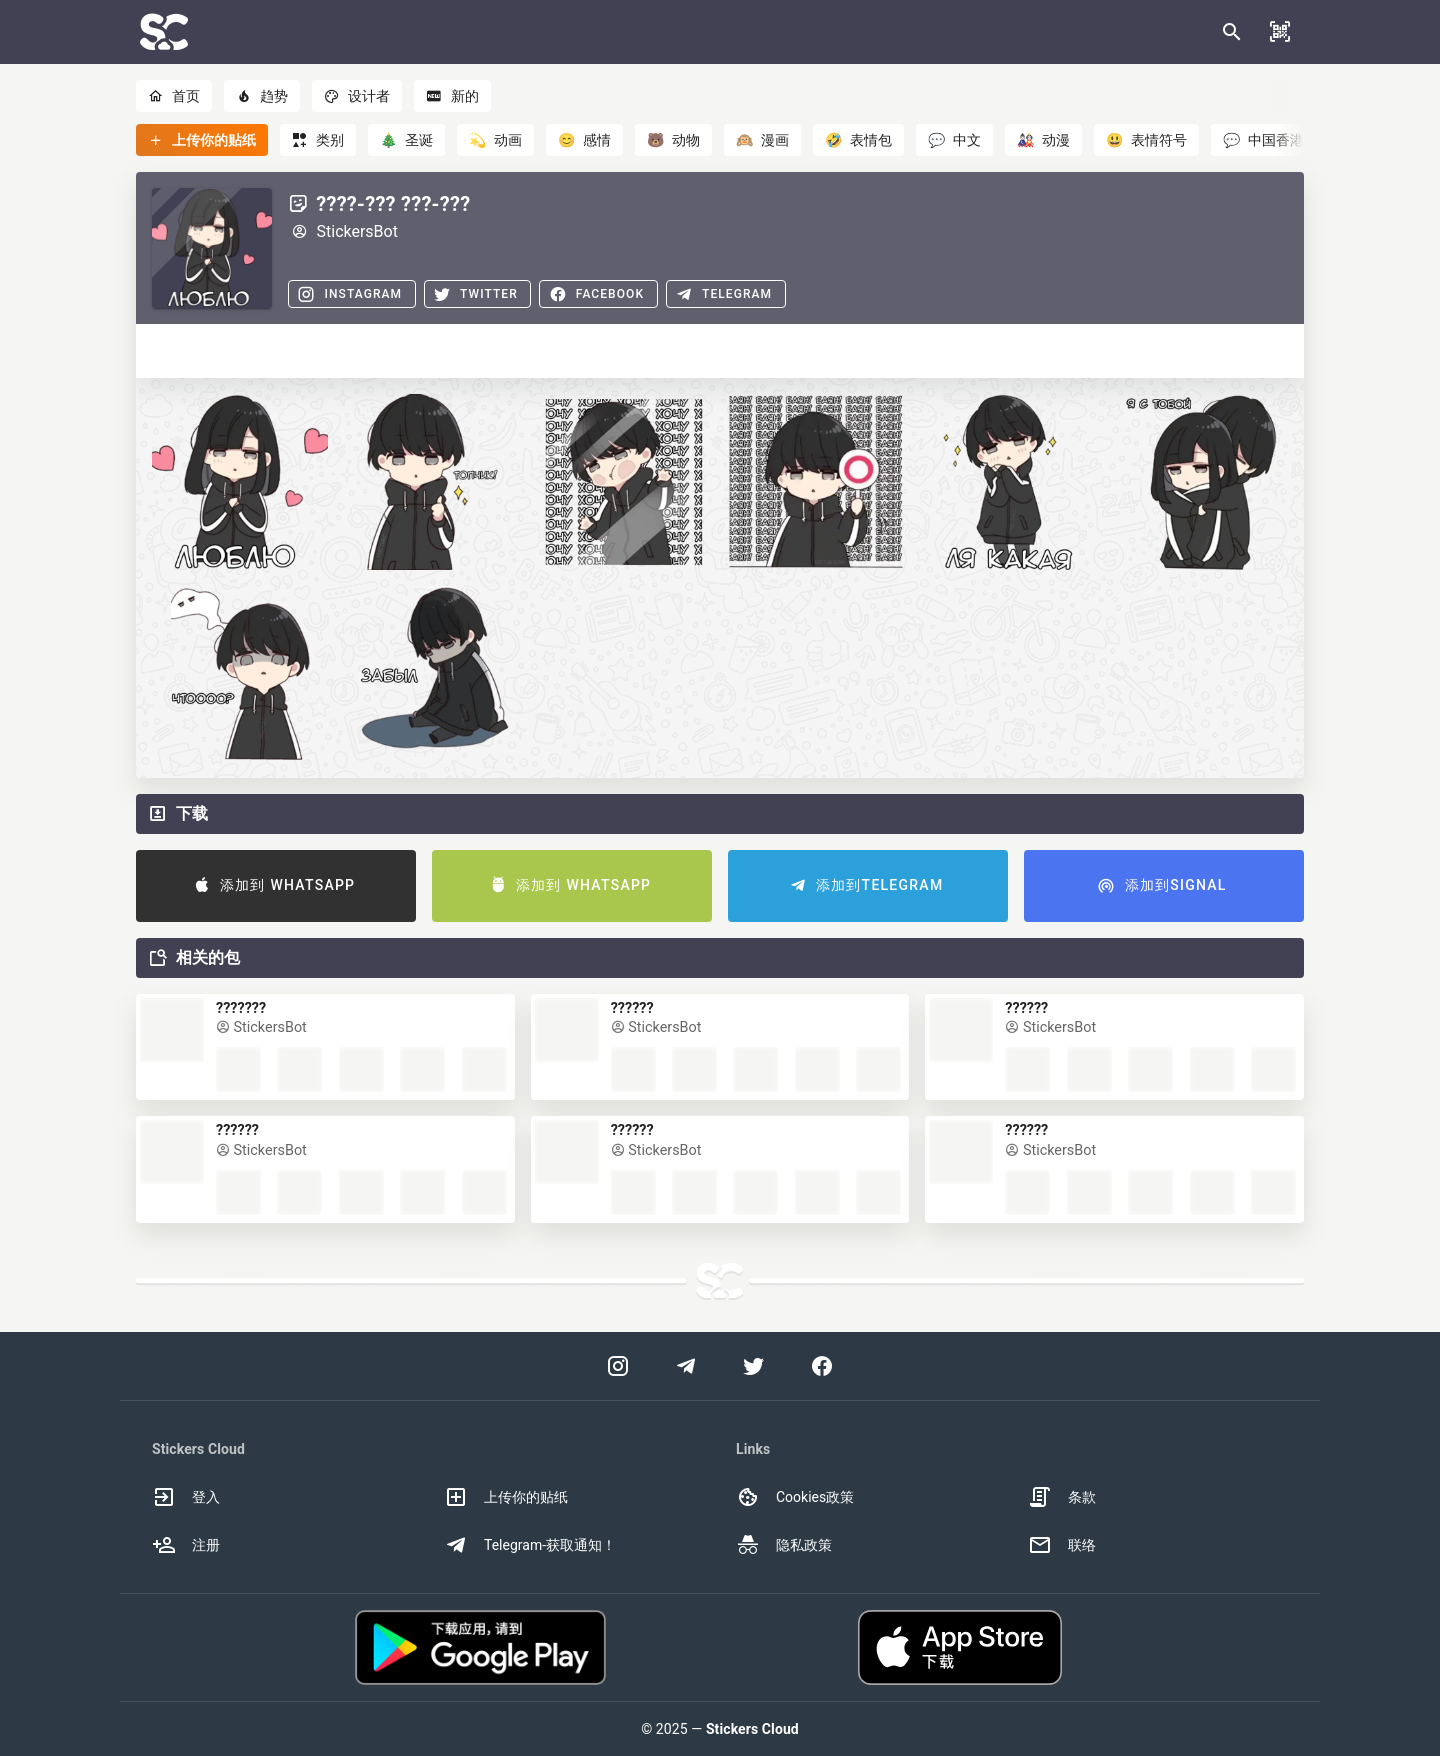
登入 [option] (186, 1497)
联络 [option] (1062, 1545)
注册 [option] (186, 1545)
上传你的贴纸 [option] (506, 1497)
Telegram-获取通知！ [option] (530, 1545)
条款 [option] (1062, 1497)
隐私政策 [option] (784, 1545)
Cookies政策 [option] (795, 1497)
